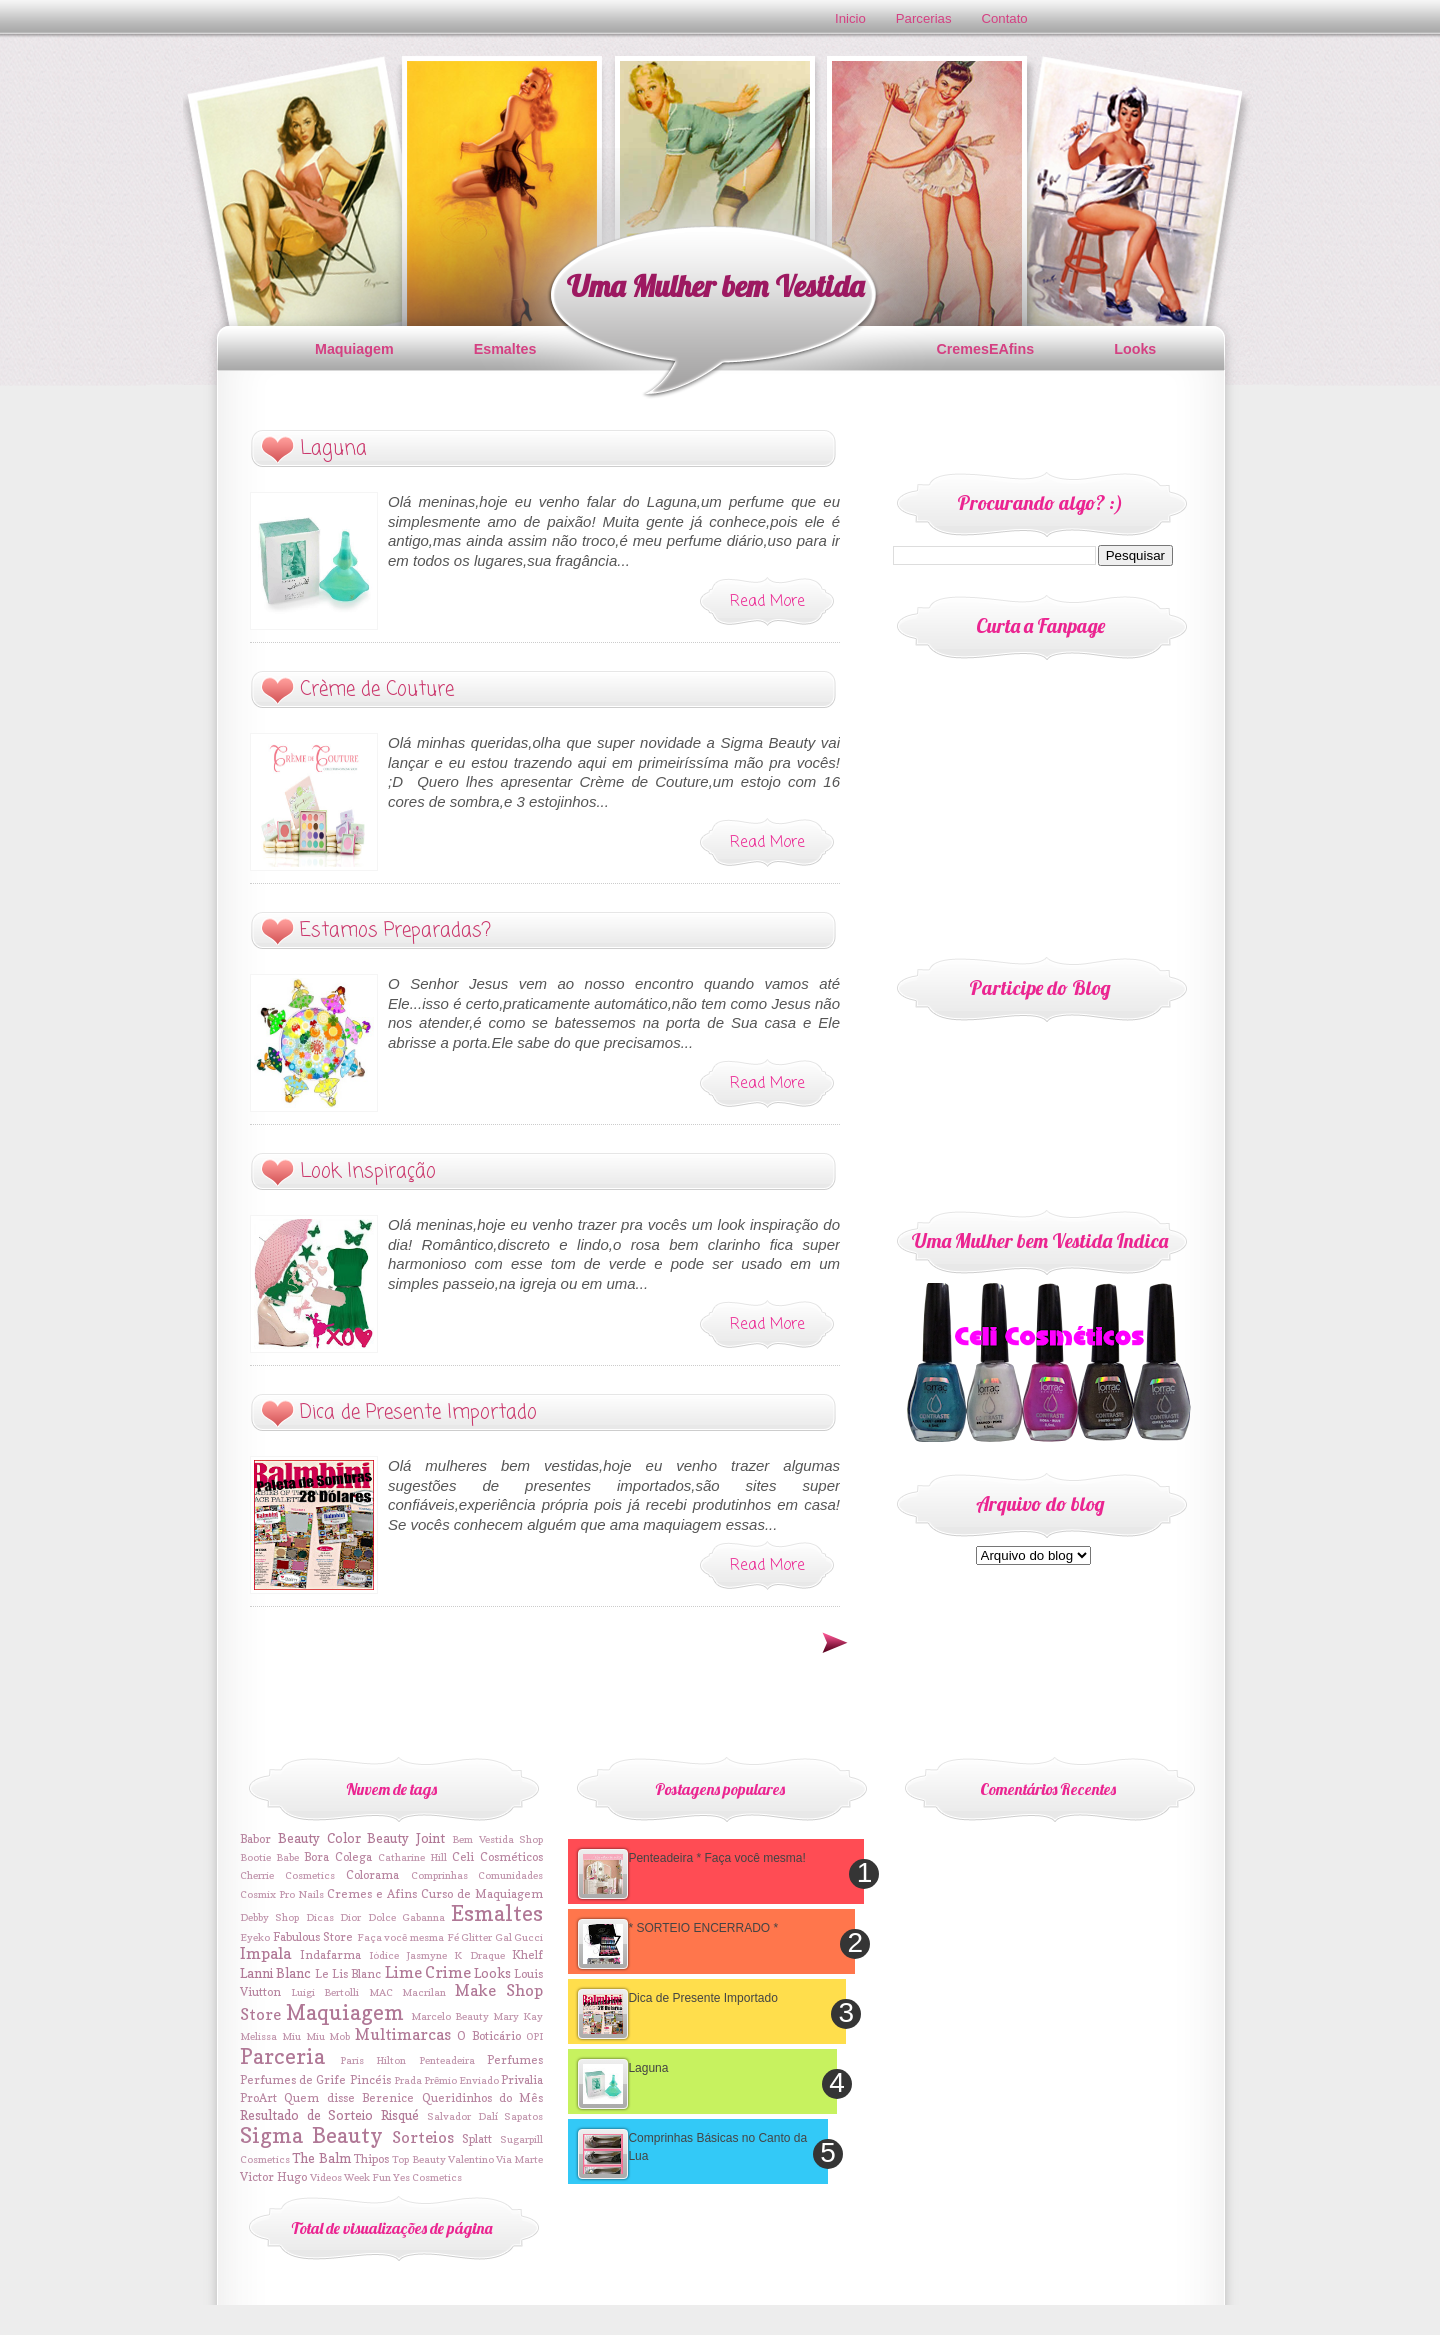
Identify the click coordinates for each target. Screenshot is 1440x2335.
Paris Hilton (373, 2060)
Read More (767, 602)
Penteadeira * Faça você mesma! (716, 1858)
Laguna (333, 448)
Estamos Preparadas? (395, 930)
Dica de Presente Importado (418, 1412)
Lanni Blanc (275, 1973)
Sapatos (523, 2116)
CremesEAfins (985, 349)
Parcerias (924, 18)
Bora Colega (338, 1857)
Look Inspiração (368, 1171)
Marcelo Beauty (450, 2016)
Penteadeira (447, 2060)
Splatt (477, 2139)
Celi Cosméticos (497, 1857)
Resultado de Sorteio (306, 2115)
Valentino (471, 2159)
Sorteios (423, 2137)
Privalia (522, 2080)
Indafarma (330, 1955)
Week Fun (367, 2177)
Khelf (527, 1955)
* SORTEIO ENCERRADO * (703, 1928)
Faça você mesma (400, 1937)
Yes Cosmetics (427, 2177)
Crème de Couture (377, 689)
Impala (265, 1953)
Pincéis (370, 2080)
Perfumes (515, 2060)
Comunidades (510, 1875)
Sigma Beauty (311, 2135)
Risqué (400, 2115)
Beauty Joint (406, 1838)
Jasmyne (427, 1955)
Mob (339, 2036)
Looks (1135, 349)
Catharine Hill (412, 1857)
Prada (408, 2080)
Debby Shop (269, 1917)
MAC (381, 1992)
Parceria (282, 2056)
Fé (453, 1937)
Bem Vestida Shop (498, 1839)
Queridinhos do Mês (483, 2098)
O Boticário (489, 2036)
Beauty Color (319, 1838)
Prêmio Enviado (461, 2080)
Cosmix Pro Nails (282, 1894)
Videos (326, 2177)
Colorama (372, 1875)
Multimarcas (403, 2034)
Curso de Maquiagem (482, 1894)
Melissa (258, 2036)
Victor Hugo (273, 2177)
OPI (534, 2036)
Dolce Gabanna (406, 1917)
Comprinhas (439, 1875)
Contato (1005, 18)
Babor (255, 1839)
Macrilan (424, 1992)
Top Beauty (418, 2159)
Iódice (384, 1955)
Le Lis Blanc (348, 1974)
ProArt (258, 2098)
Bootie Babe (269, 1857)
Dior (350, 1917)
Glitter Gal (486, 1937)
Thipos (371, 2159)
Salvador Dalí (462, 2116)
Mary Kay (518, 2016)
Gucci (528, 1937)
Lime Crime (428, 1972)
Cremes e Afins (372, 1894)
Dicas (320, 1917)
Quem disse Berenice (349, 2098)
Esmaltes (505, 349)
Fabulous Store (313, 1937)
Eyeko (255, 1937)
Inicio (850, 18)
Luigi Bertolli (325, 1992)
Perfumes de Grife (293, 2080)
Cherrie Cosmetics (287, 1875)
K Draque (479, 1955)
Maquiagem (354, 349)
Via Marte (519, 2159)
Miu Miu (303, 2036)
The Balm (321, 2158)
